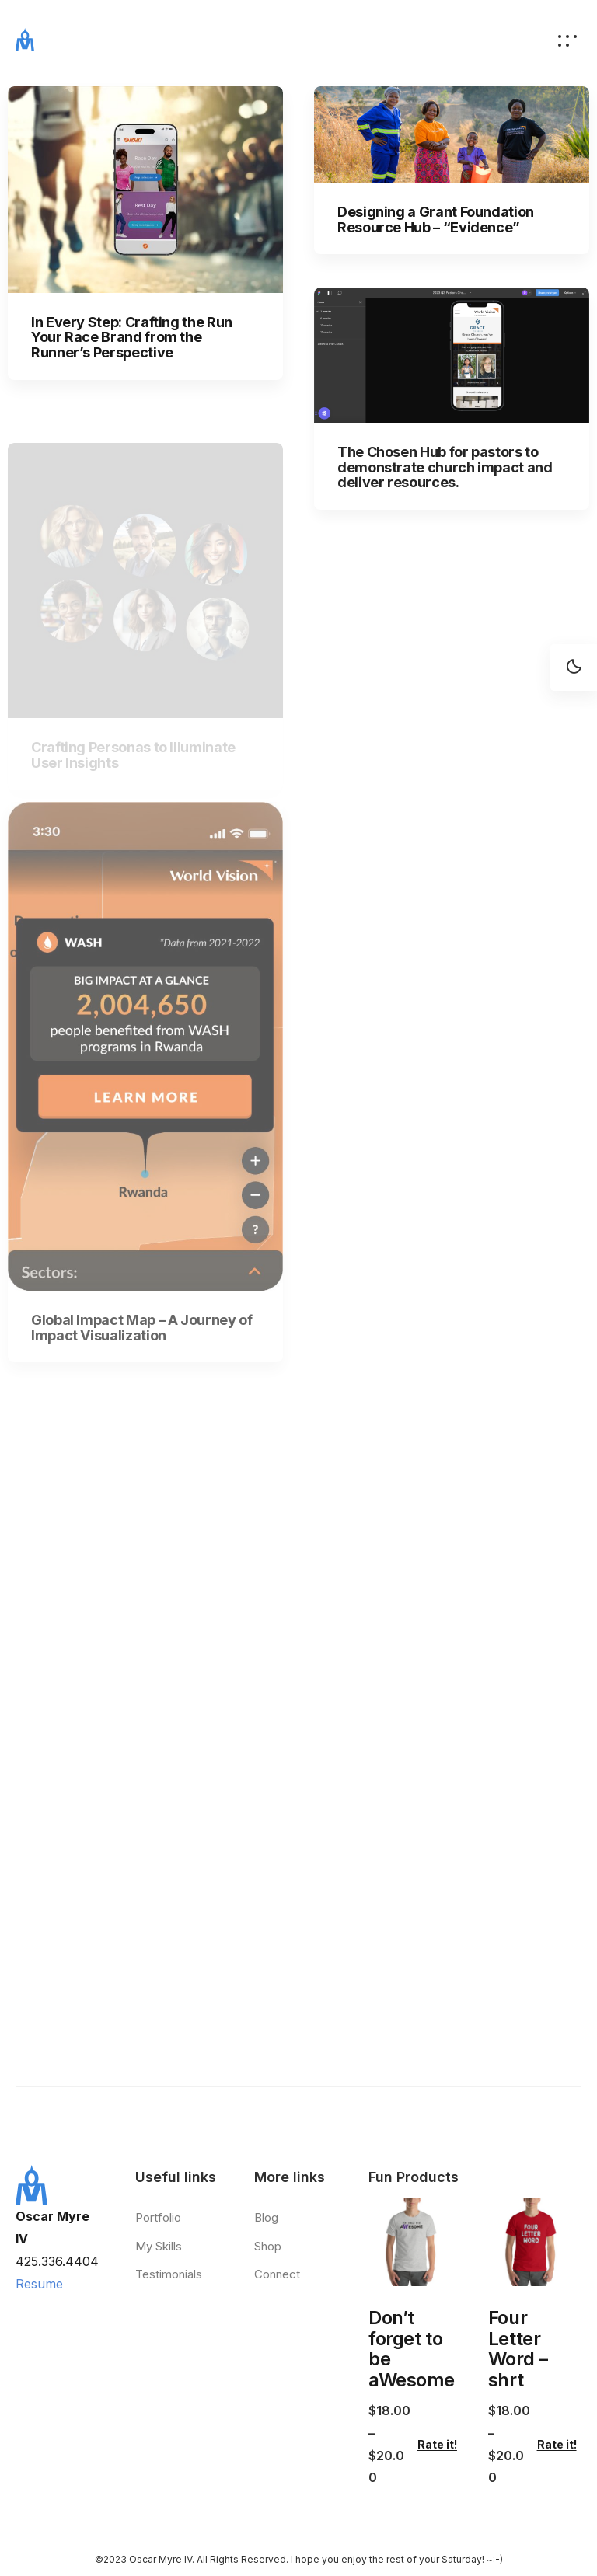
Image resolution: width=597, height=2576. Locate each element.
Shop (267, 2246)
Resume (39, 2284)
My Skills (158, 2246)
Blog (266, 2217)
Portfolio (158, 2217)
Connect (277, 2274)
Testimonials (168, 2274)
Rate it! (437, 2444)
